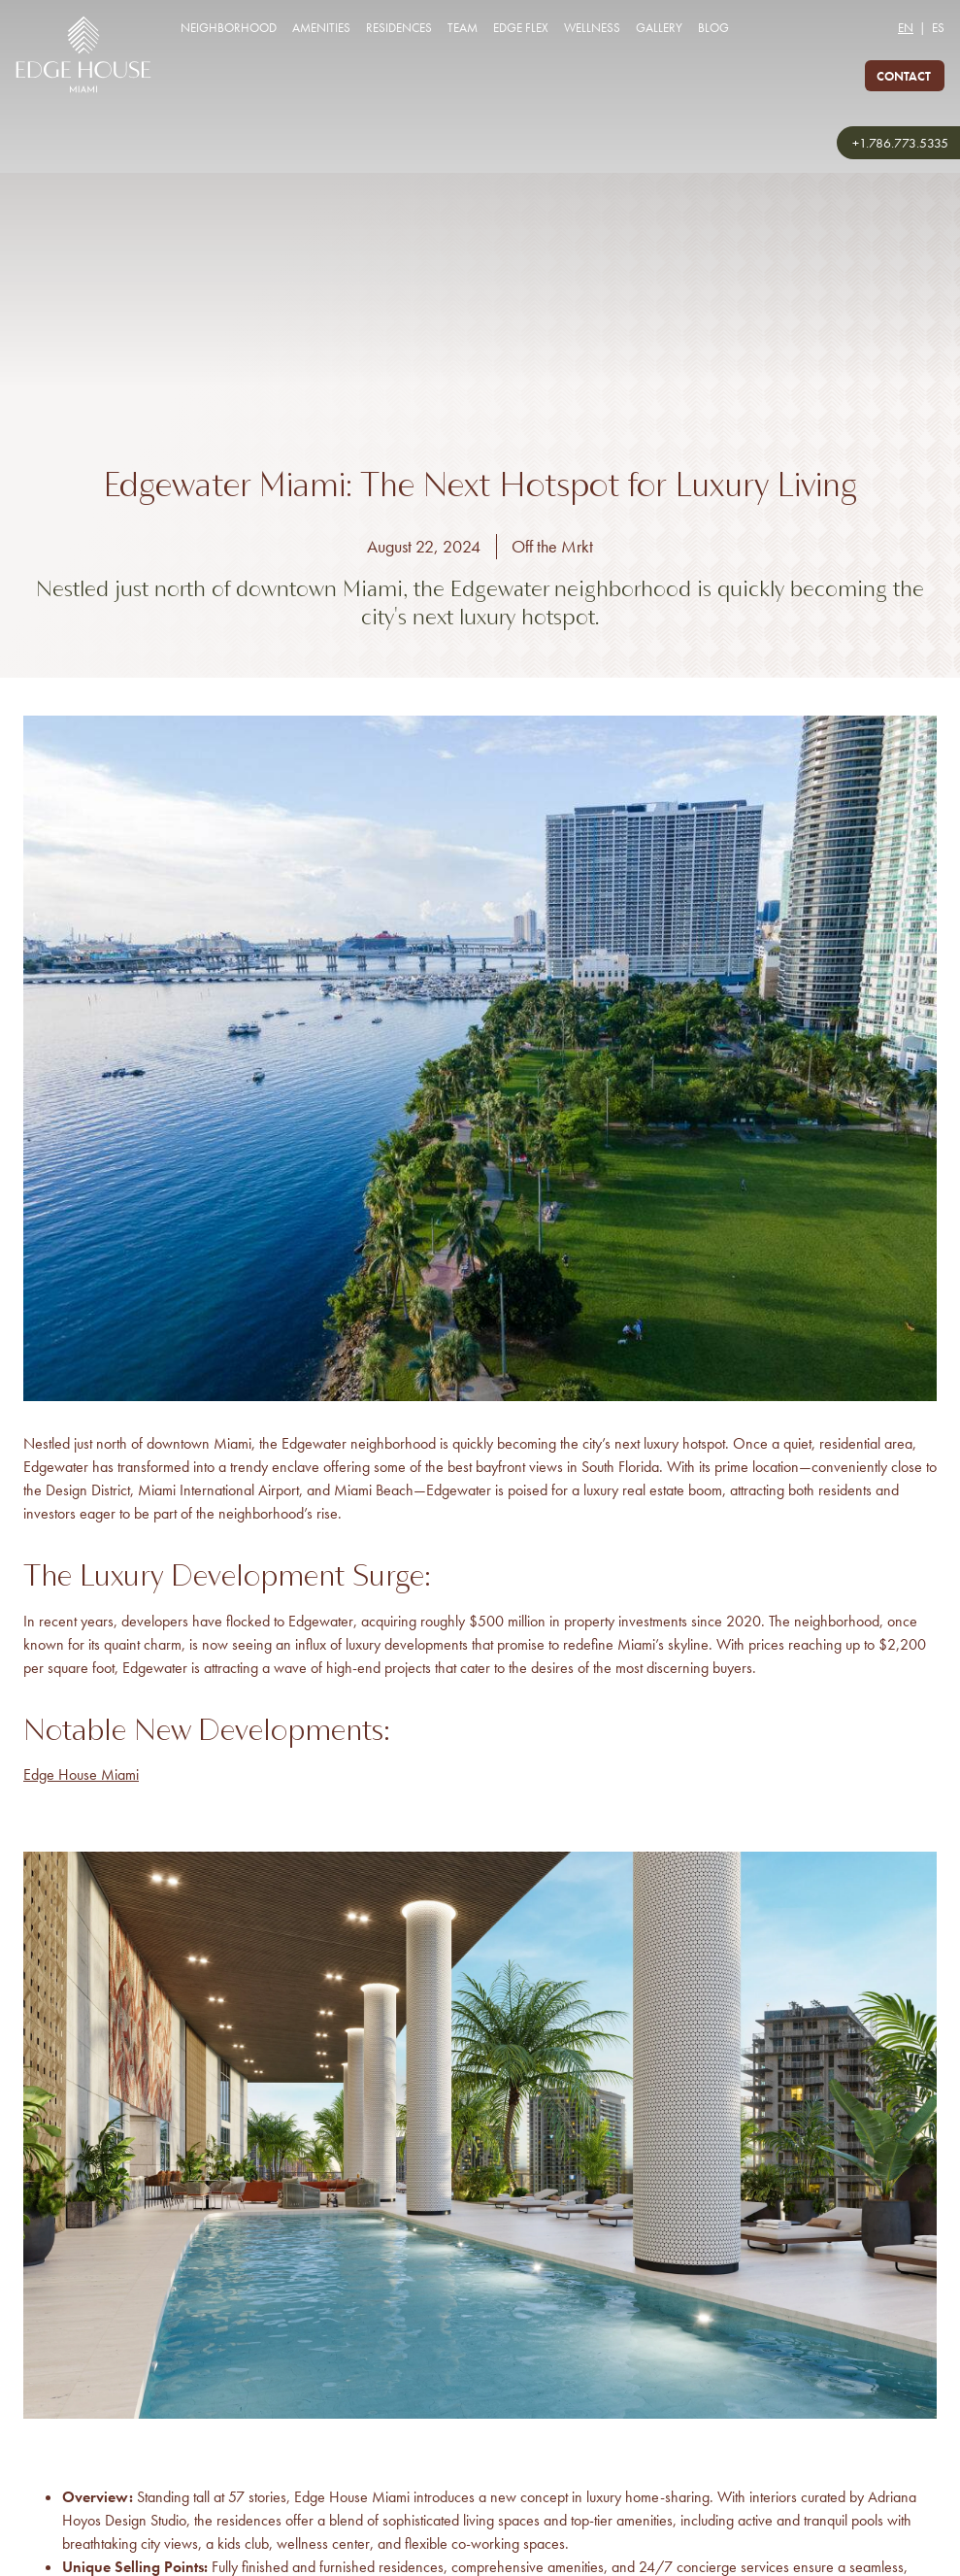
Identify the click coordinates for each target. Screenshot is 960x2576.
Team (462, 27)
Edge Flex (520, 27)
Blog (713, 27)
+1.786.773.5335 (900, 142)
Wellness (592, 27)
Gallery (659, 27)
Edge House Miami (81, 1774)
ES (938, 27)
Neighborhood (229, 27)
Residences (399, 27)
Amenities (321, 27)
